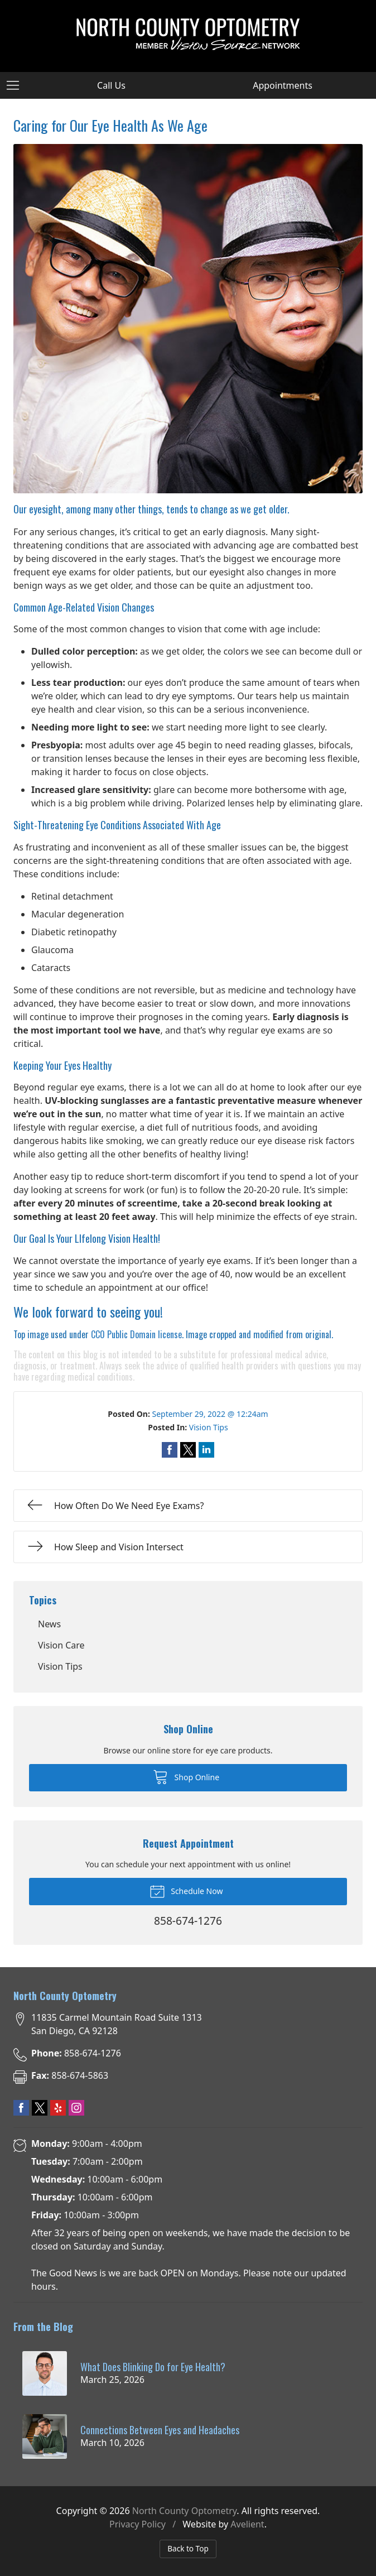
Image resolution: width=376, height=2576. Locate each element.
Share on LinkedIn (206, 1450)
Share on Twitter (188, 1450)
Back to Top (188, 2548)
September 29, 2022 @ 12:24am (210, 1414)
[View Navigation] (16, 85)
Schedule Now (186, 1891)
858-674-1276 (76, 2053)
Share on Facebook (169, 1450)
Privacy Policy (137, 2524)
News (49, 1624)
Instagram (76, 2108)
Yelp (58, 2108)
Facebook (21, 2108)
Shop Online (186, 1776)
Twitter (39, 2108)
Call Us (111, 85)
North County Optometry (184, 2511)
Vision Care (61, 1645)
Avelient (247, 2524)
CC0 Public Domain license (136, 1334)
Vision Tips (208, 1427)
